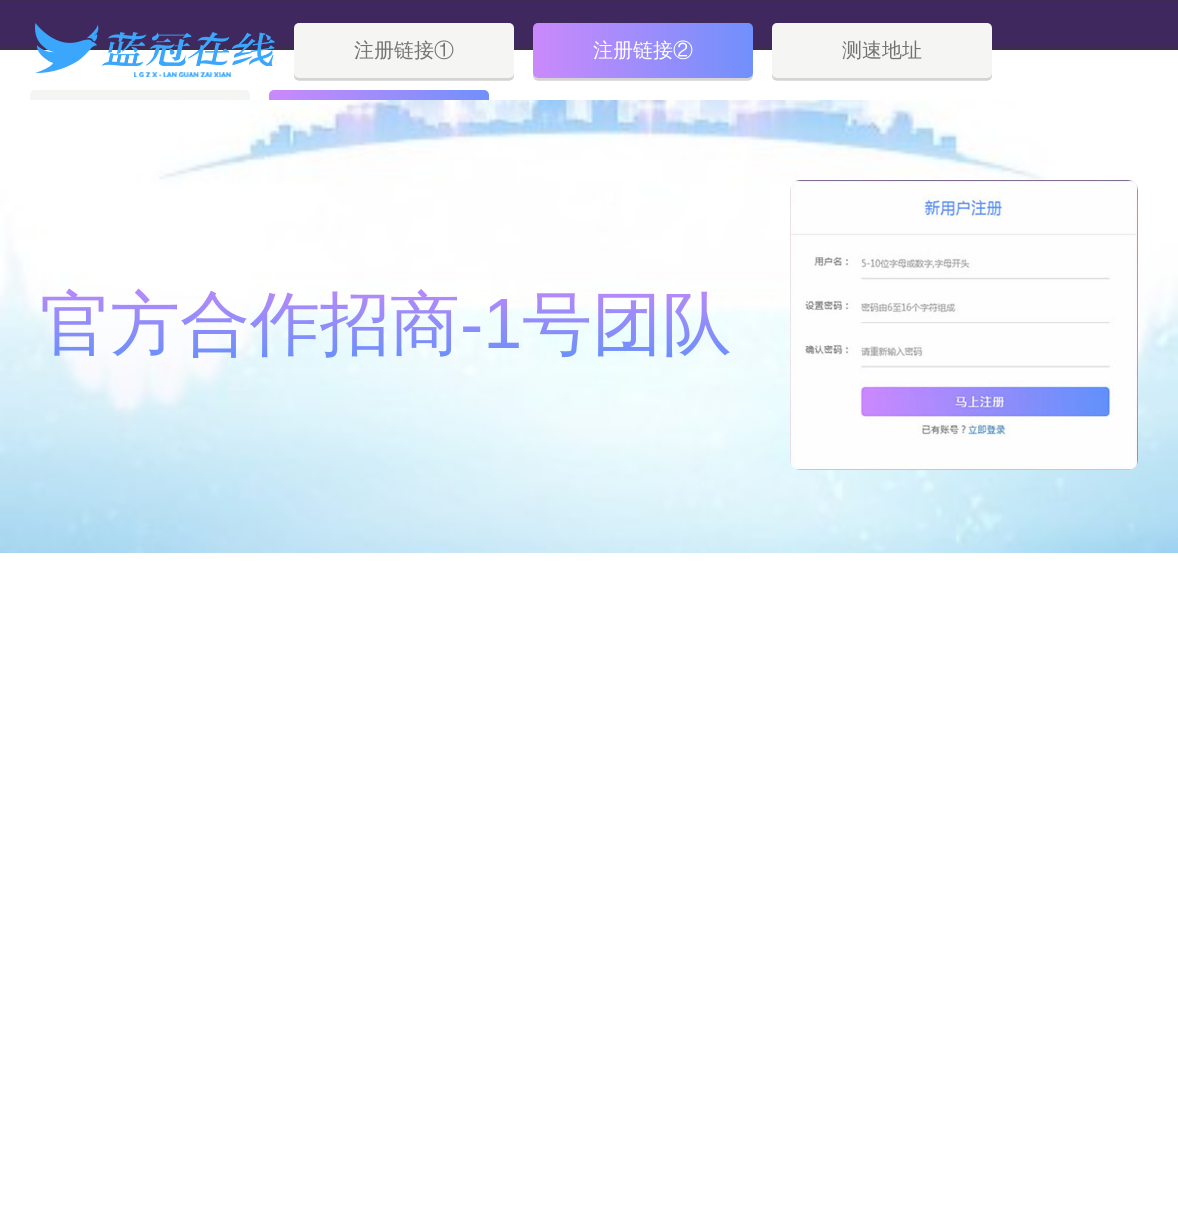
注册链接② (643, 50)
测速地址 (882, 50)
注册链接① (404, 50)
